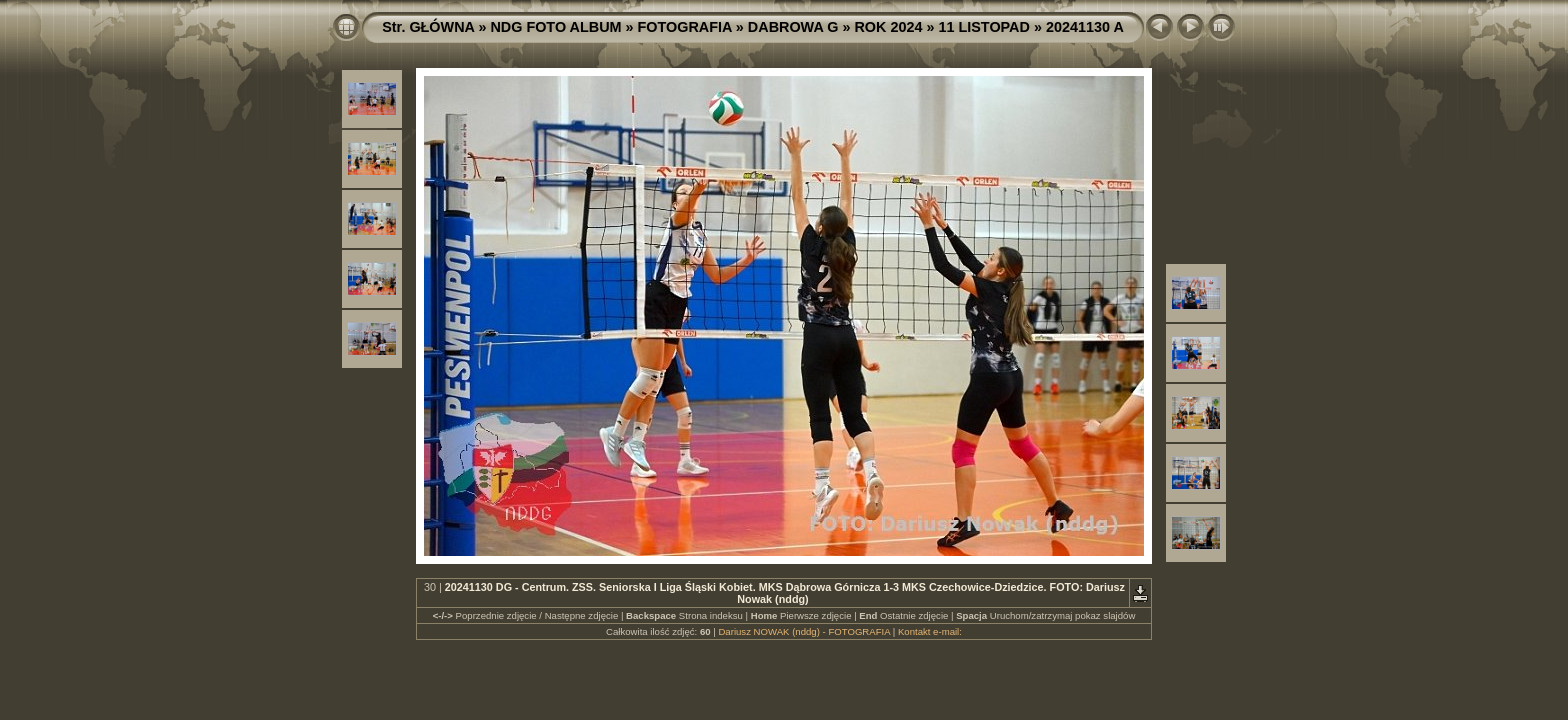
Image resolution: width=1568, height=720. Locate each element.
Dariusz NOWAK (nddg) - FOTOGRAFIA (804, 631)
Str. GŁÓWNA (428, 27)
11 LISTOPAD (983, 27)
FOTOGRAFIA (685, 27)
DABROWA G (793, 27)
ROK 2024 (888, 27)
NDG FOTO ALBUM (555, 27)
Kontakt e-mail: (930, 631)
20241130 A (1085, 27)
